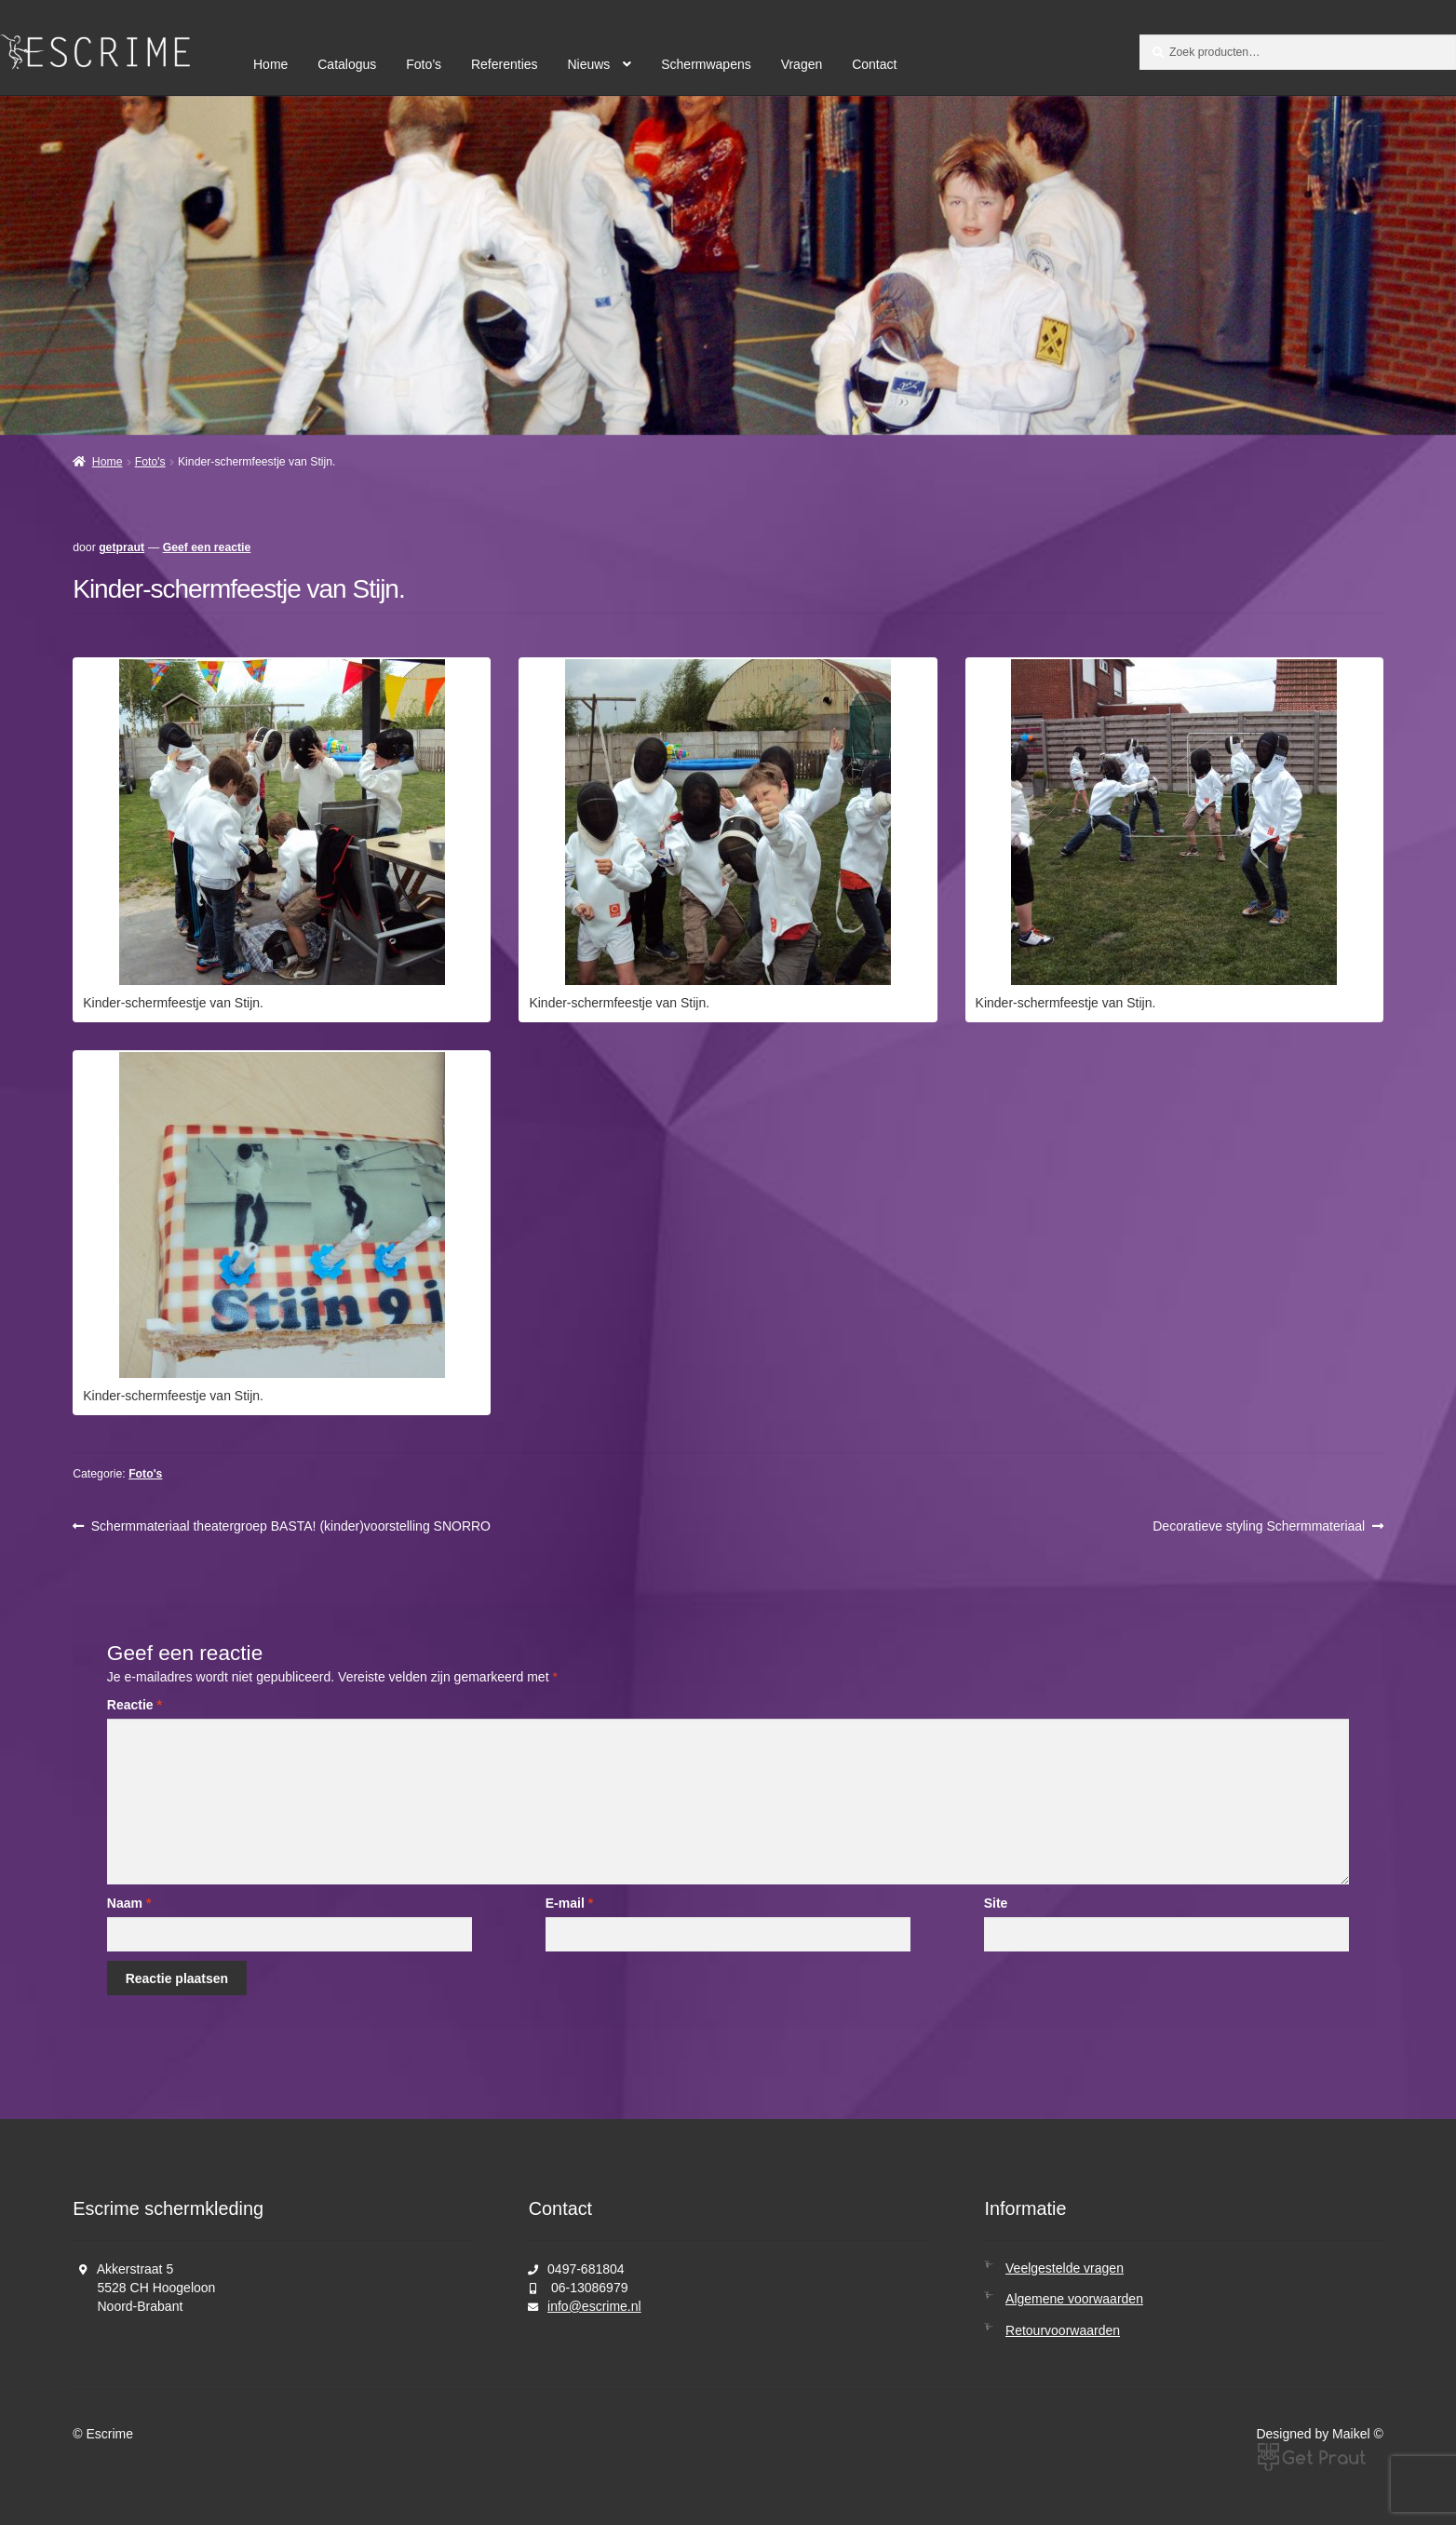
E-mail (569, 1903)
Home (270, 64)
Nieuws (588, 64)
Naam (129, 1903)
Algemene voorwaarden (1074, 2298)
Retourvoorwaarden (1062, 2330)
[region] (728, 265)
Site (996, 1903)
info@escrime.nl (594, 2306)
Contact (874, 64)
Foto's (150, 461)
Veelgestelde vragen (1064, 2268)
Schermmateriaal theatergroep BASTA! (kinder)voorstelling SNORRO (290, 1526)
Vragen (802, 64)
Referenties (504, 64)
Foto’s (423, 64)
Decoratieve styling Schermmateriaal (1259, 1526)
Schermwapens (706, 64)
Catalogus (346, 64)
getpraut (121, 547)
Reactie (134, 1704)
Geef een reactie (207, 547)
